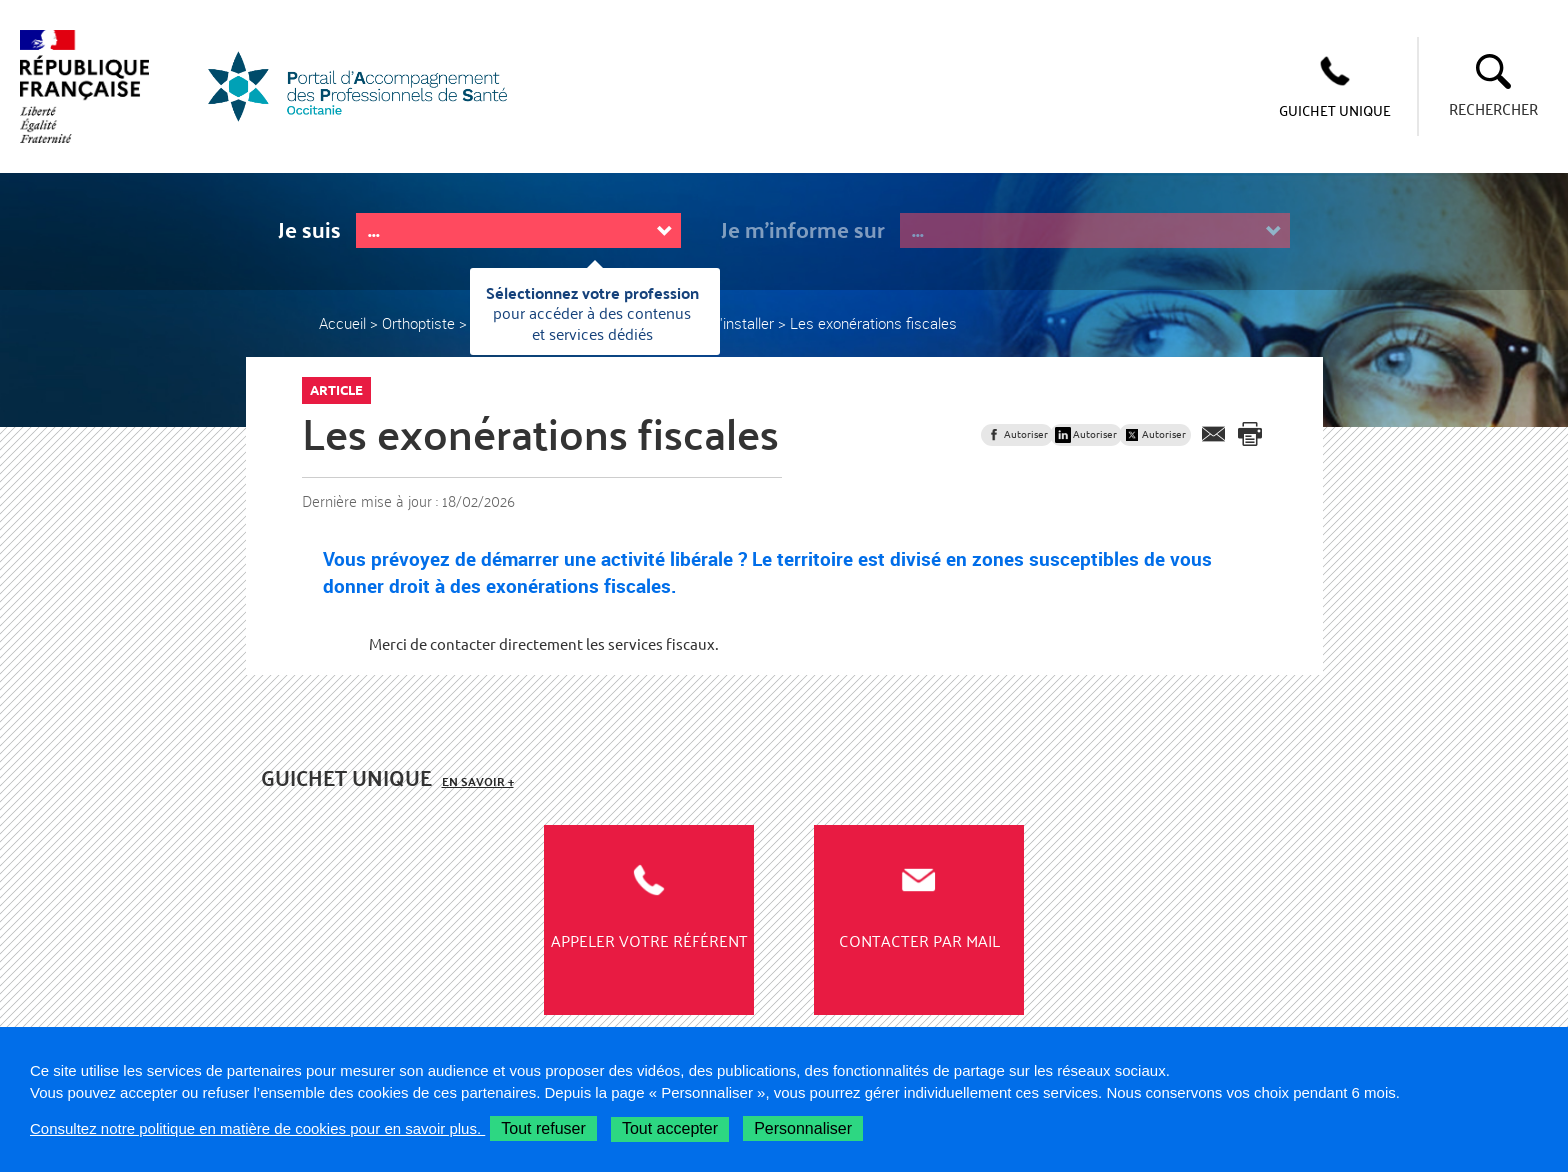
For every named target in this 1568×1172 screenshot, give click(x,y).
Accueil (342, 323)
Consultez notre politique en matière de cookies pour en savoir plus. (257, 1128)
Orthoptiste (418, 323)
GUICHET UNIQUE (1335, 110)
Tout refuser (543, 1128)
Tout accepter (670, 1128)
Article (336, 390)
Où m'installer (729, 323)
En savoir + (478, 781)
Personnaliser (803, 1128)
